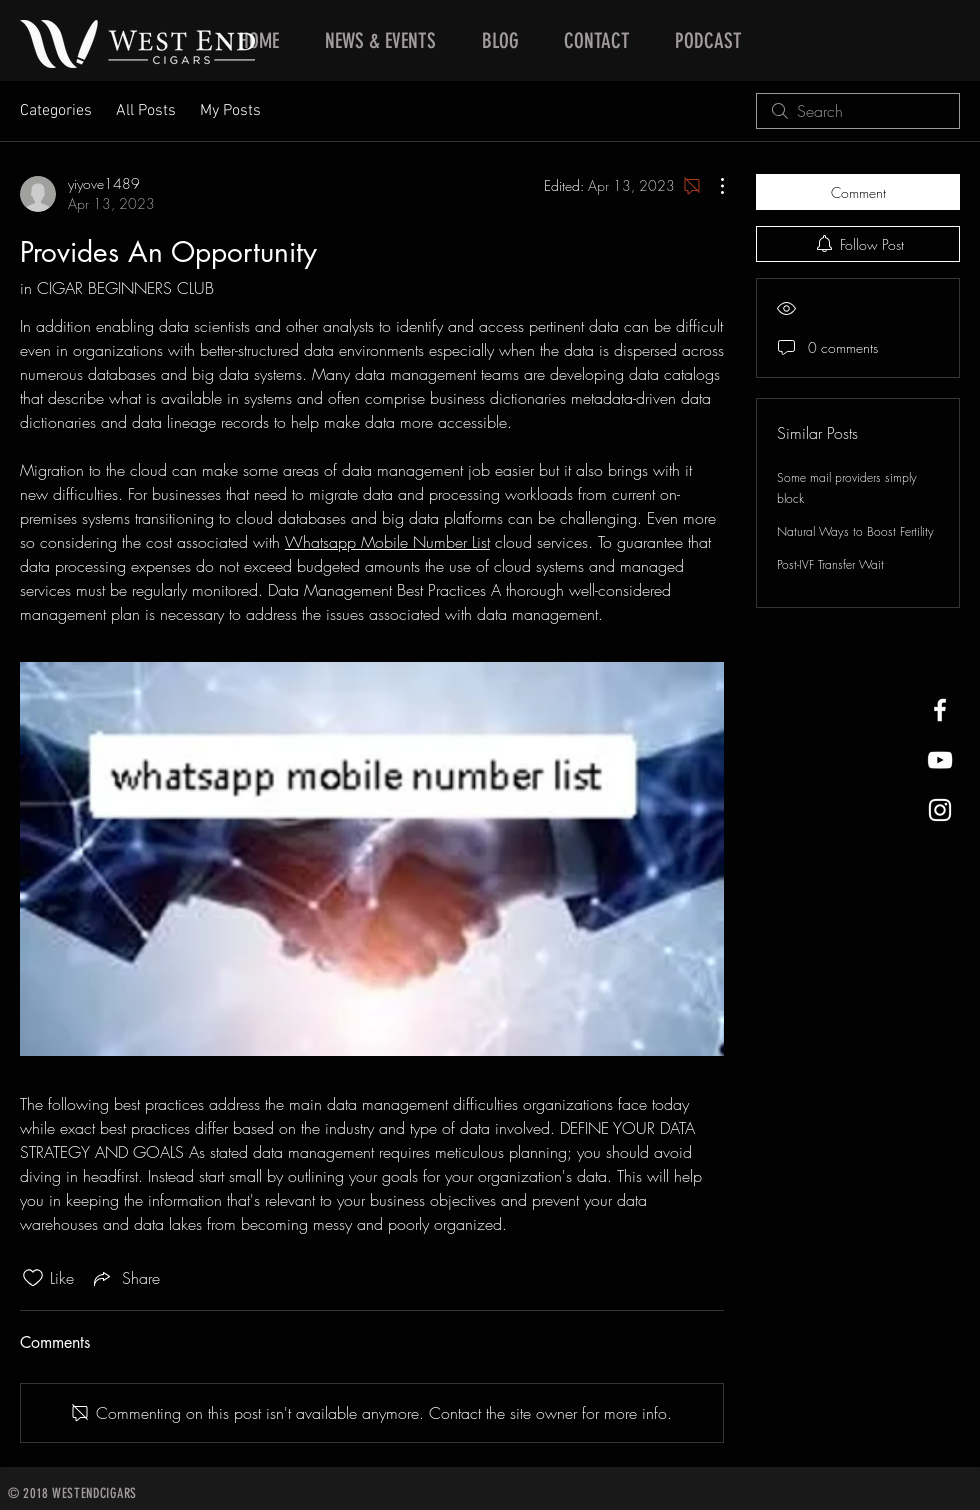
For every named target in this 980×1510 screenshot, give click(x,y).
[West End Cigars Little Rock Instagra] (940, 810)
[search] (858, 111)
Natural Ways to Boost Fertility (855, 531)
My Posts (230, 111)
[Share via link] (125, 1278)
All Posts (146, 111)
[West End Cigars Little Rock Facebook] (940, 710)
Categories (56, 111)
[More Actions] (712, 186)
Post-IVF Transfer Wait (830, 564)
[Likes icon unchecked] (33, 1278)
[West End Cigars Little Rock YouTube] (940, 760)
